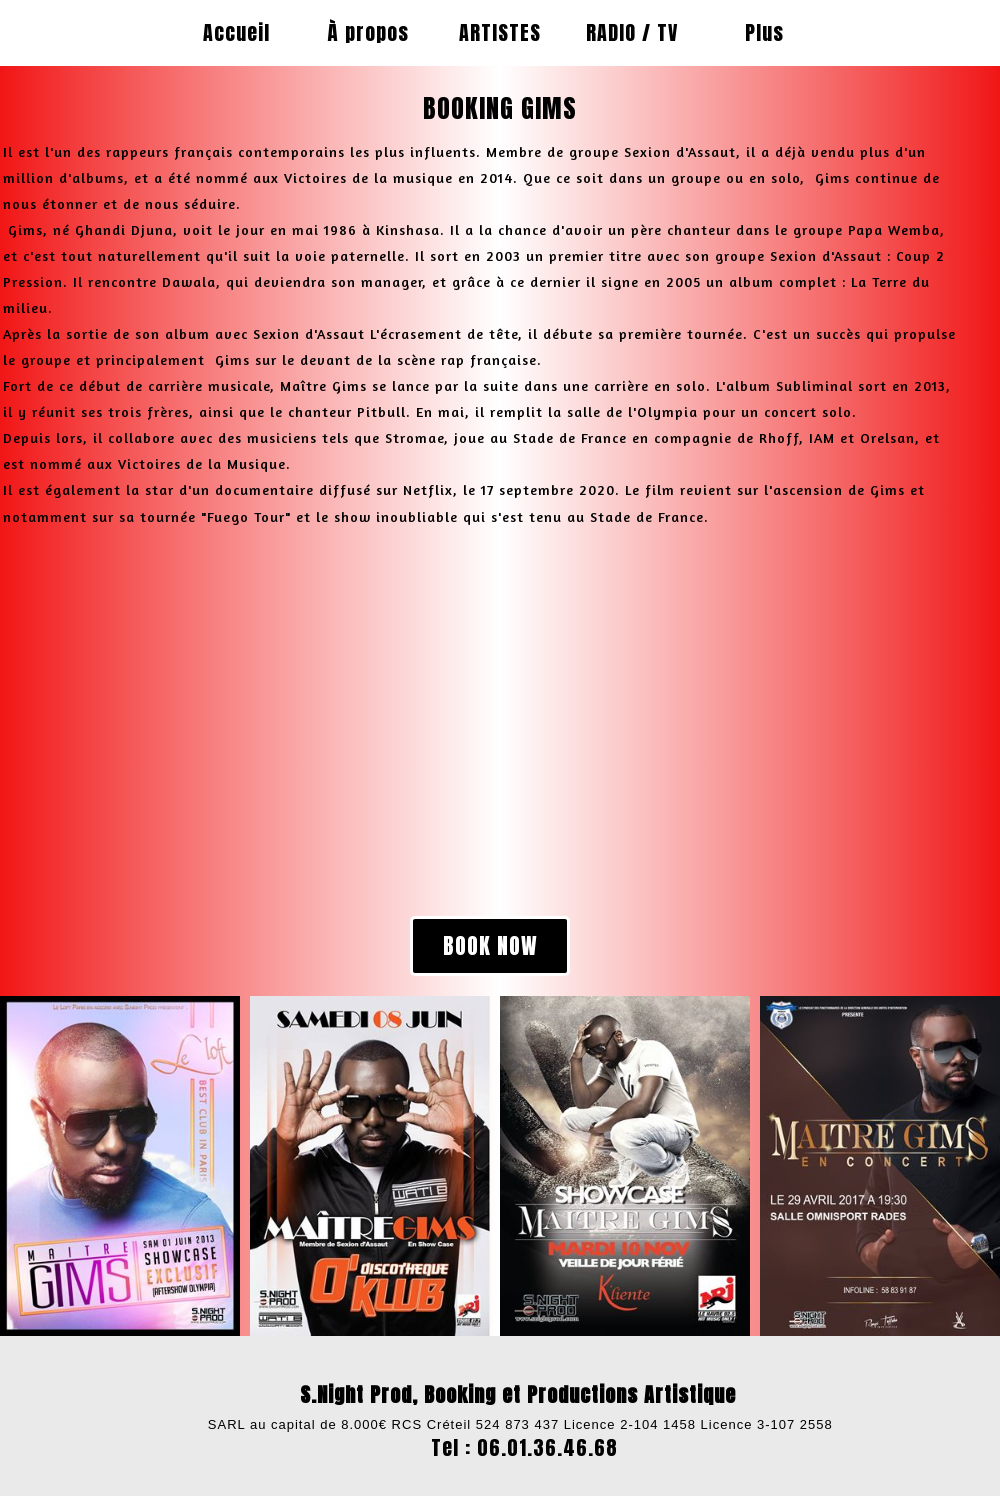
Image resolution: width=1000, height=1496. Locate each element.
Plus (764, 32)
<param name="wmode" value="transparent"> (235, 721)
